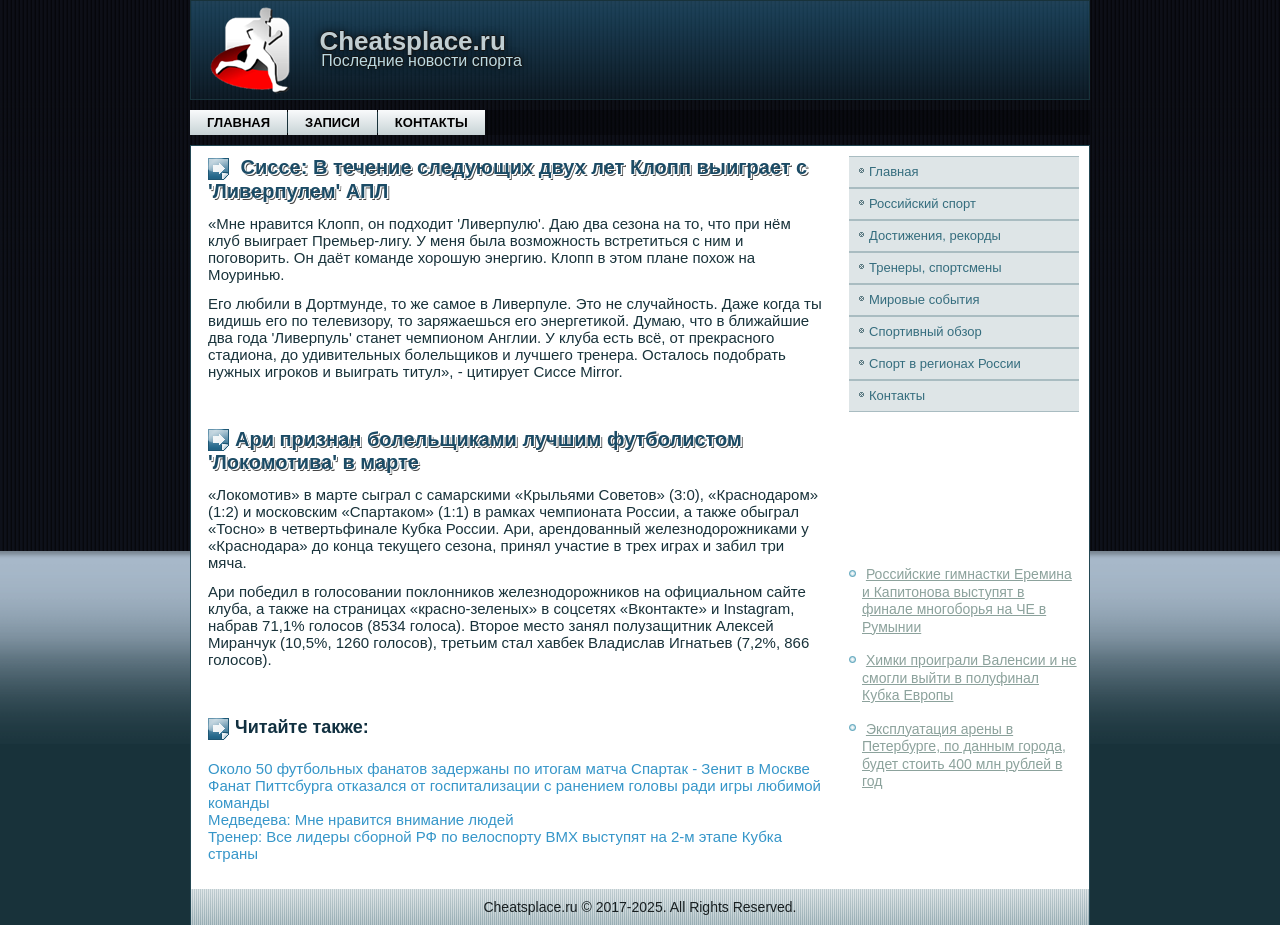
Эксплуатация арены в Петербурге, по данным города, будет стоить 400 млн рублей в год (964, 755)
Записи (332, 122)
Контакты (431, 122)
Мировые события (924, 299)
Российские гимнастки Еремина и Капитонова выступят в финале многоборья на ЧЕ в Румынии (967, 600)
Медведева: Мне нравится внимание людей (361, 819)
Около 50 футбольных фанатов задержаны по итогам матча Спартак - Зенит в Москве (509, 768)
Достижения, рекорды (935, 235)
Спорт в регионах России (945, 363)
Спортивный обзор (925, 331)
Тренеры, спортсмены (935, 267)
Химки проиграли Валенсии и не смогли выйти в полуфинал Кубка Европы (969, 677)
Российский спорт (922, 203)
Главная (238, 122)
